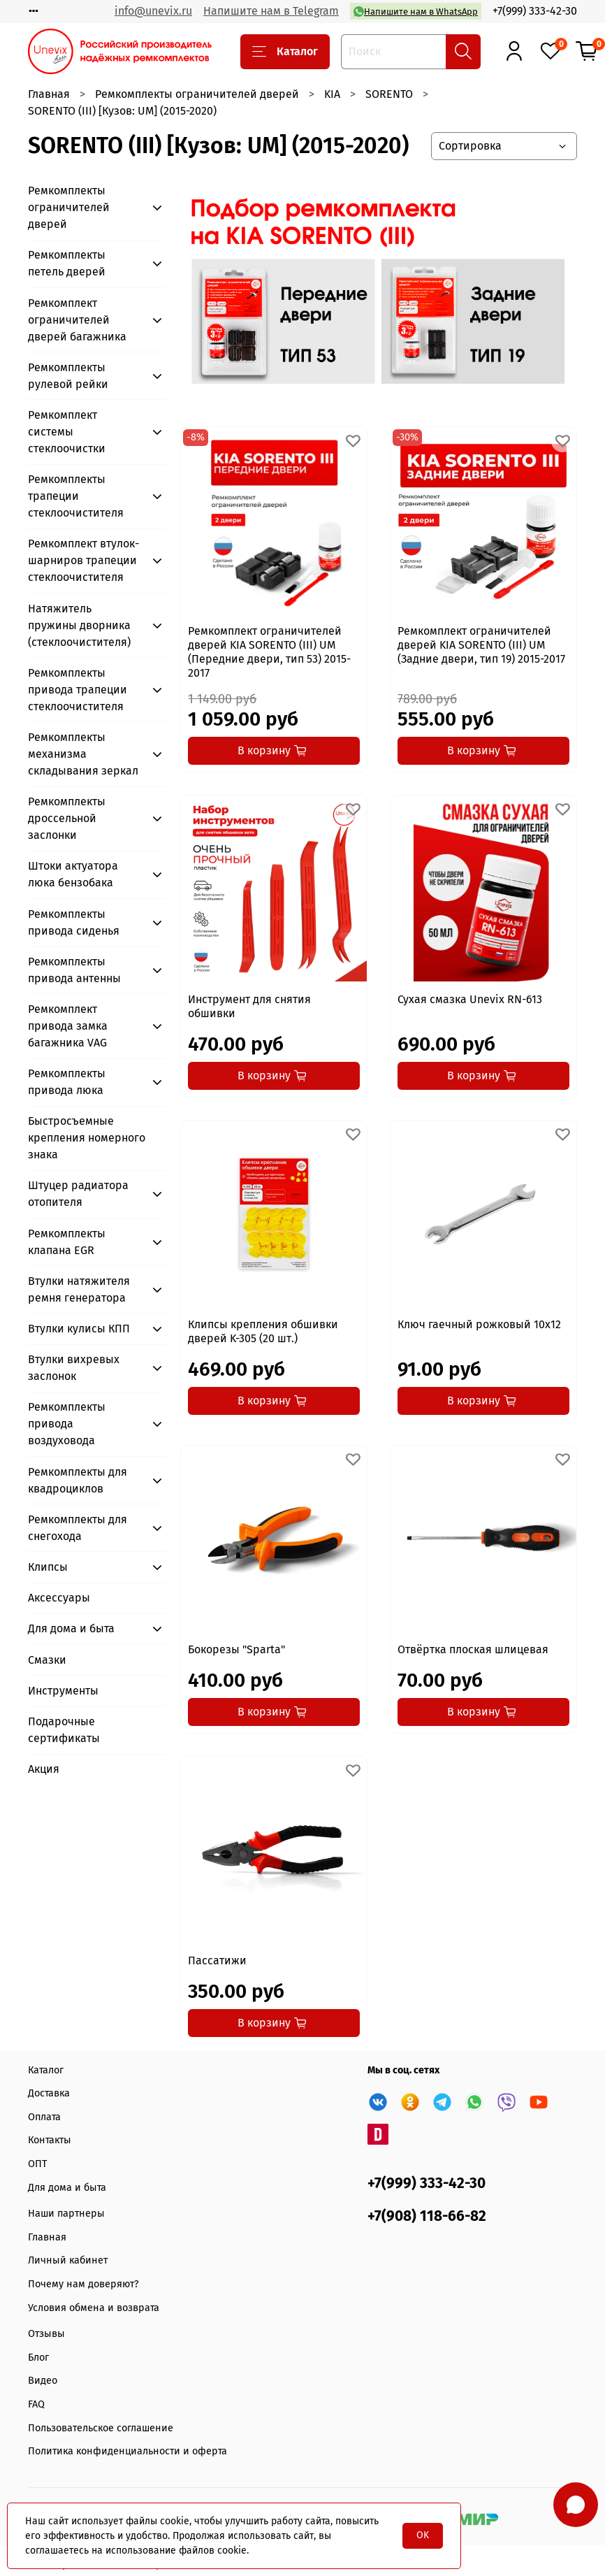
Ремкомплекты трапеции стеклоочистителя (76, 496)
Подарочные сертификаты (64, 1730)
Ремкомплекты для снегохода (77, 1528)
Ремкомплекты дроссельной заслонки (66, 818)
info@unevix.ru (153, 10)
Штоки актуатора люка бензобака (73, 874)
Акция (43, 1769)
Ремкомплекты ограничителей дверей (197, 94)
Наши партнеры (66, 2213)
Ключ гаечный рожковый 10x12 (479, 1324)
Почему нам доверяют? (83, 2284)
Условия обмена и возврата (93, 2308)
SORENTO (389, 94)
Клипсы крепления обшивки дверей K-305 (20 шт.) (263, 1331)
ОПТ (37, 2164)
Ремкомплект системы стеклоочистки (66, 431)
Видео (42, 2381)
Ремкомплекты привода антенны (74, 970)
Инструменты (63, 1690)
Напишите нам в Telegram (271, 10)
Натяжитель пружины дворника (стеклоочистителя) (79, 625)
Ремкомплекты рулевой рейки (68, 376)
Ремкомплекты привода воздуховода (66, 1423)
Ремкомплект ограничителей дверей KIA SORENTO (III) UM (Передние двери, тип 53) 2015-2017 (269, 651)
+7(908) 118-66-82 (426, 2216)
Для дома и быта (71, 1628)
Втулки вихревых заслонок (73, 1368)
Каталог (285, 52)
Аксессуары (59, 1597)
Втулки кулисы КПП (79, 1328)
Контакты (49, 2140)
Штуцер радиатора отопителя (78, 1194)
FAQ (36, 2404)
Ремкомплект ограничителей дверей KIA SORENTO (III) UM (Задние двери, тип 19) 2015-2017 (481, 644)
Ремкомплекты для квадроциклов (77, 1480)
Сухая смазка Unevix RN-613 (470, 999)
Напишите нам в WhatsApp (415, 11)
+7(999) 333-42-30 (535, 10)
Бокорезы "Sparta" (236, 1649)
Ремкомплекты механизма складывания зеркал (83, 754)
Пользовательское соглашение (100, 2428)
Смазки (47, 1660)
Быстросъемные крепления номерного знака (86, 1137)
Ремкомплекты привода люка (66, 1082)
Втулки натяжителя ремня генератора (79, 1289)
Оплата (44, 2117)
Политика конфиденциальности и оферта (127, 2451)
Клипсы (48, 1567)
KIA (332, 94)
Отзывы (46, 2334)
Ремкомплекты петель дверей (66, 263)
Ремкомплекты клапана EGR (66, 1242)
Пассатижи (217, 1960)
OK (422, 2535)
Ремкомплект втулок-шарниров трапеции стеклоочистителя (83, 560)
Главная (49, 94)
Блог (38, 2357)
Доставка (49, 2093)
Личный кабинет (68, 2260)
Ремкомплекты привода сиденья (73, 922)
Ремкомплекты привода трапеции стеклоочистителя (77, 689)
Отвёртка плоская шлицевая (473, 1649)
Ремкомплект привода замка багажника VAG (68, 1025)
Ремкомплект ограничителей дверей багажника (77, 319)
